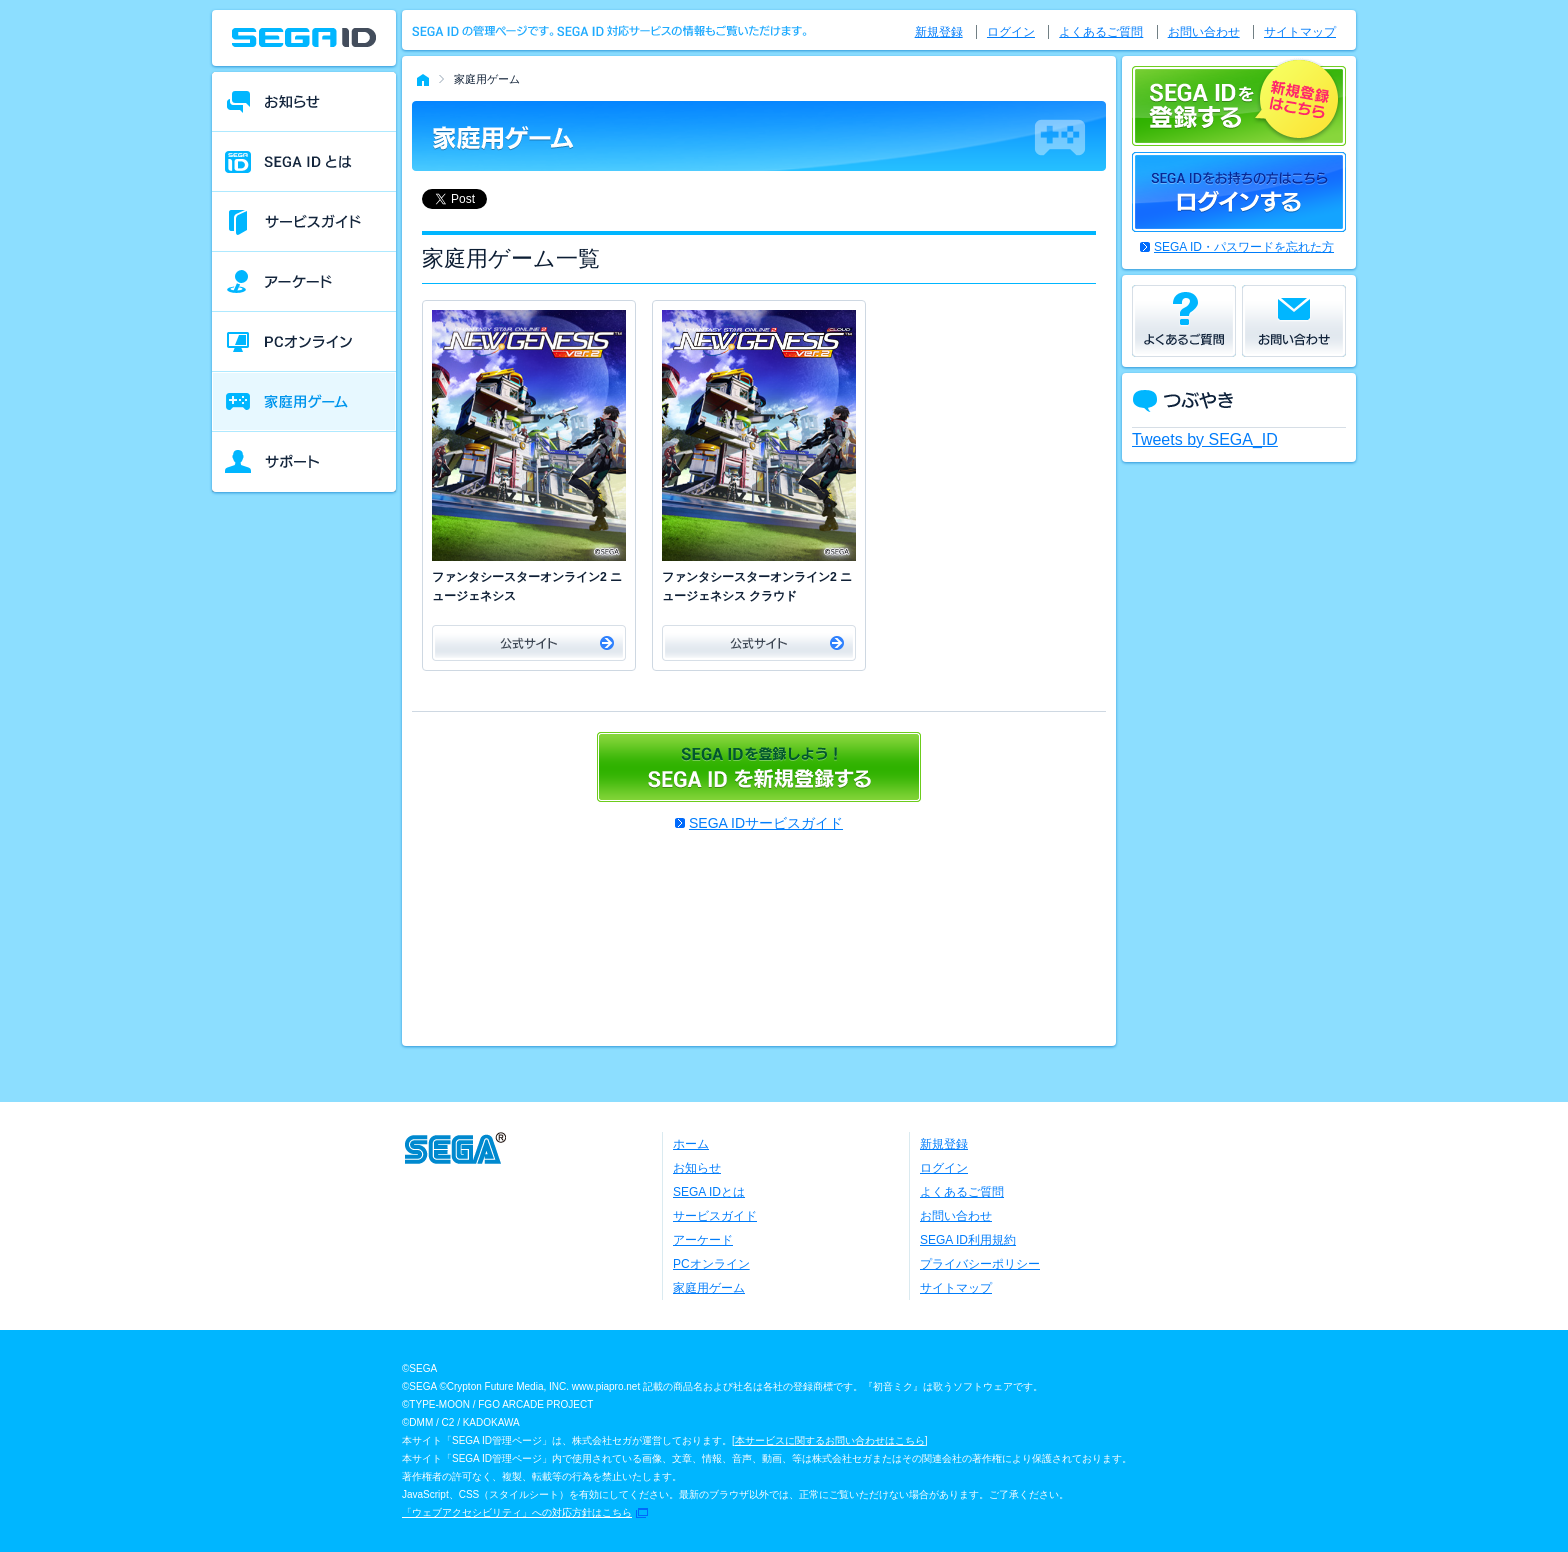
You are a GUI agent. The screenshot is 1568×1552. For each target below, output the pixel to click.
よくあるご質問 (1101, 32)
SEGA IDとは (709, 1192)
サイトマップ (1300, 32)
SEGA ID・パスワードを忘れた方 (1244, 247)
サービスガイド (715, 1216)
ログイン (1011, 32)
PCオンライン (711, 1264)
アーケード (703, 1240)
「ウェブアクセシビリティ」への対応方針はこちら (517, 1512)
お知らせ (697, 1168)
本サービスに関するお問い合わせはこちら (830, 1440)
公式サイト (529, 643)
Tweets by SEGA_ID (1205, 439)
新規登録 (939, 32)
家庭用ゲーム (709, 1288)
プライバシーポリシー (980, 1264)
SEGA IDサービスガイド (766, 823)
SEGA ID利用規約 (968, 1240)
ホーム (691, 1144)
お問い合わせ (1204, 32)
